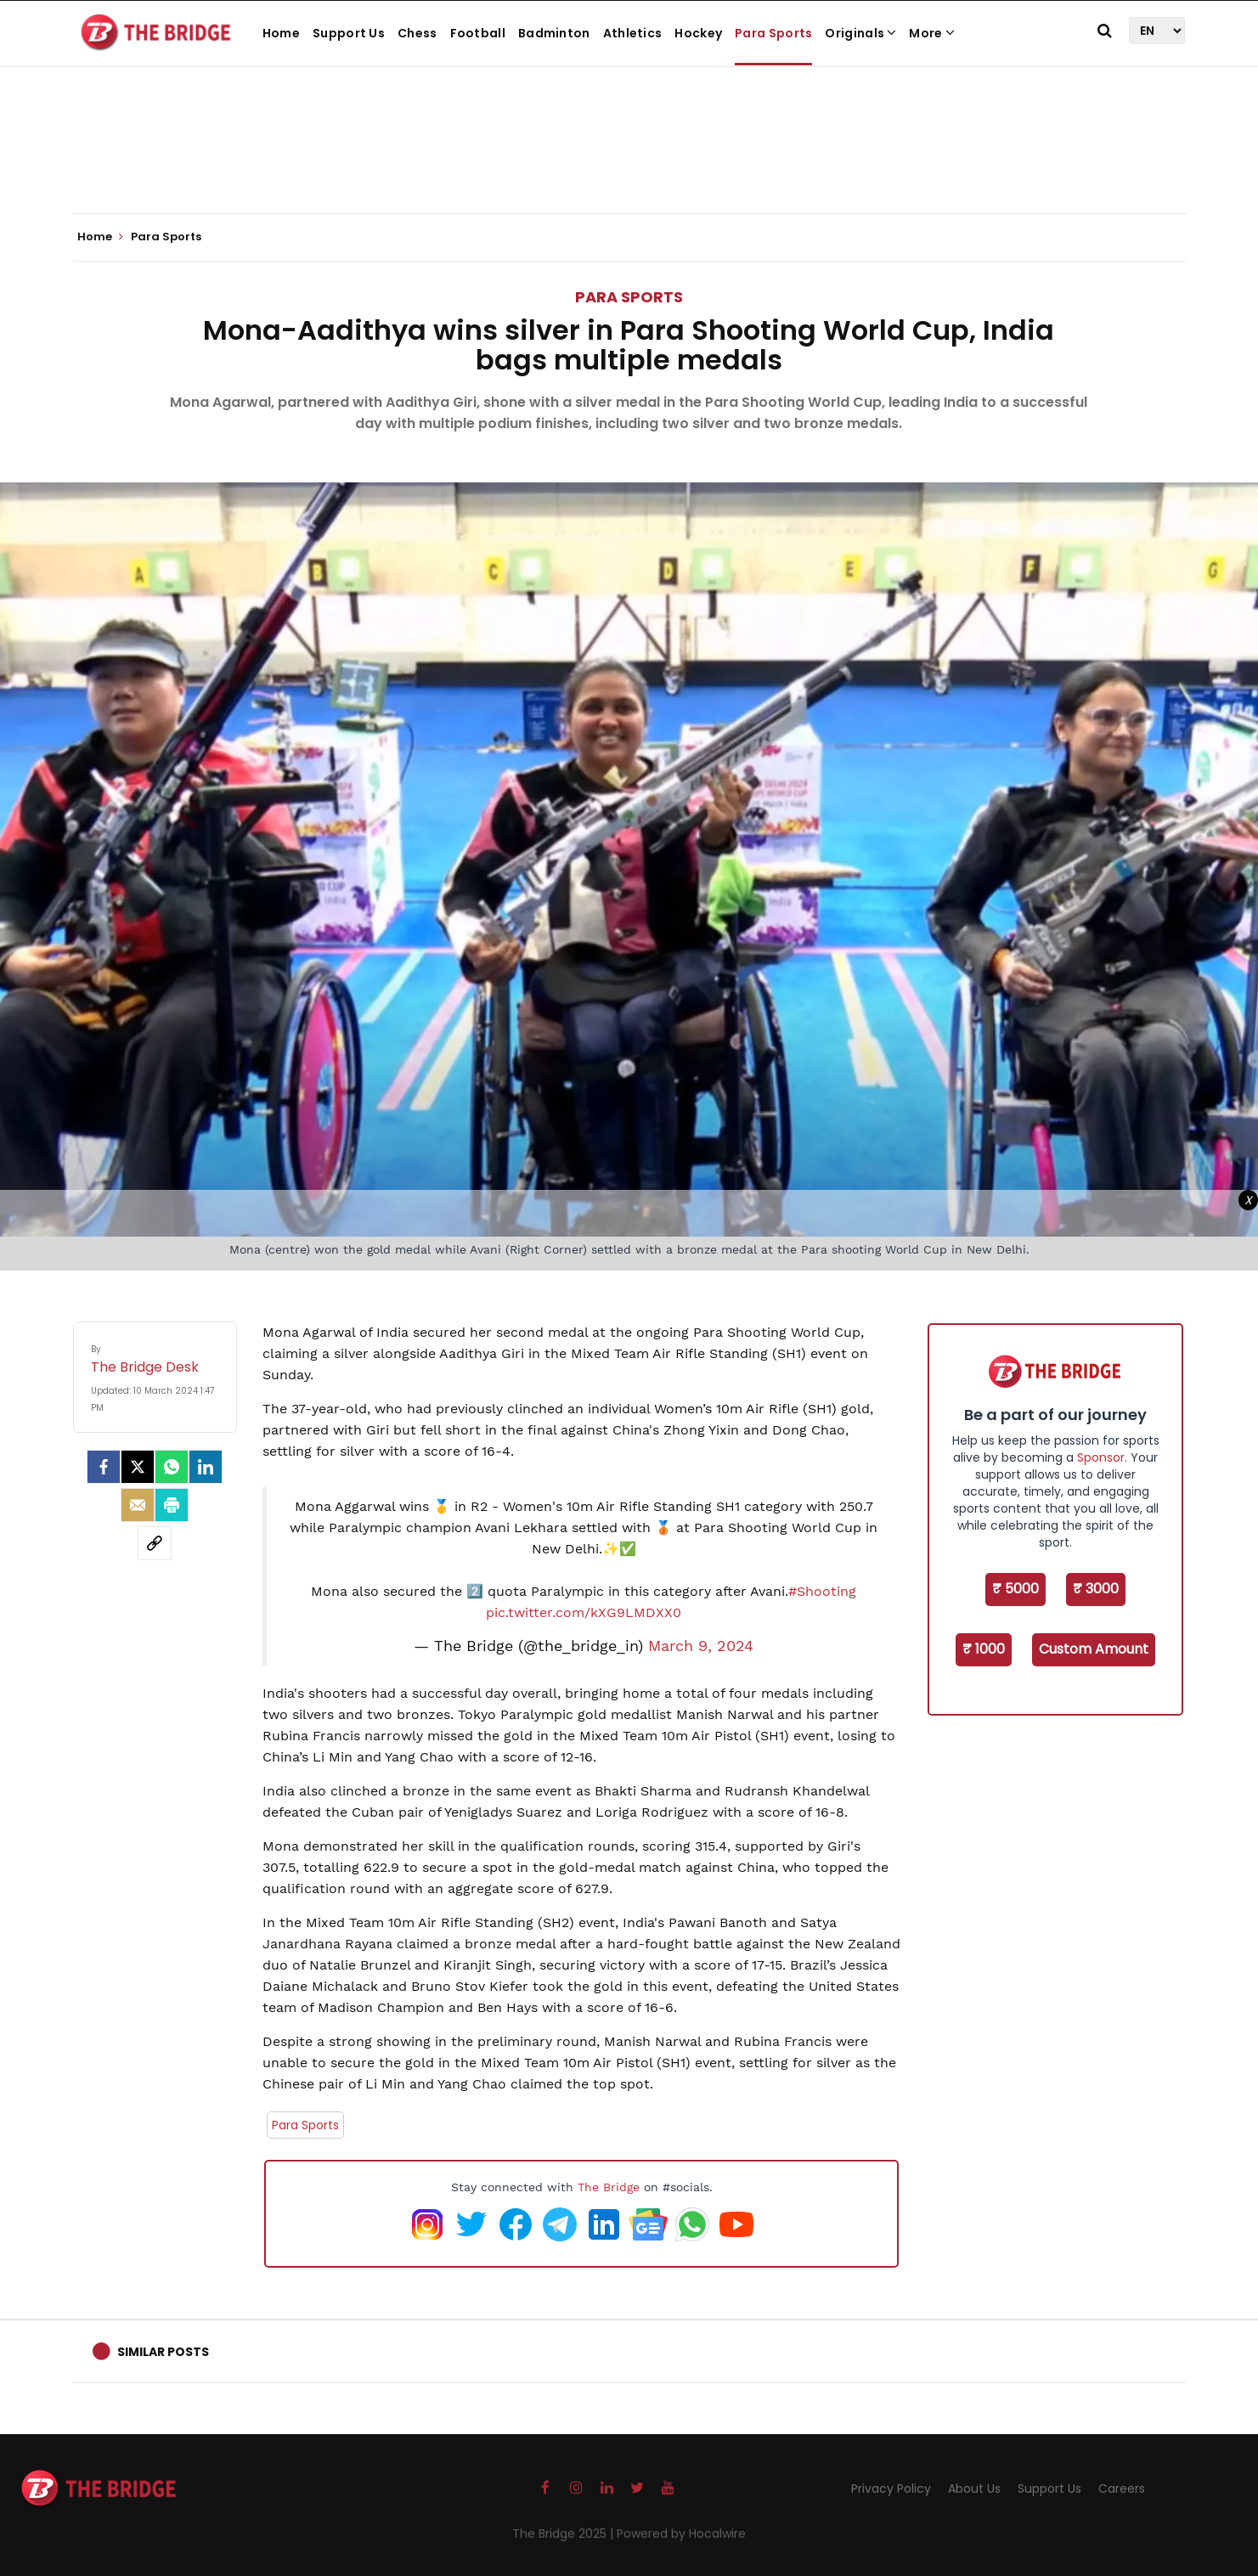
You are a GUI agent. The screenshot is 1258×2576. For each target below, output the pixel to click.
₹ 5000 (1015, 1588)
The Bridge (609, 2187)
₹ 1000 (983, 1649)
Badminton (554, 33)
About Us (974, 2488)
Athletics (633, 33)
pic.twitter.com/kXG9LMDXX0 (583, 1612)
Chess (417, 33)
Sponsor (1101, 1457)
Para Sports (773, 33)
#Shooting (822, 1591)
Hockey (698, 33)
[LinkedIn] (206, 1467)
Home (281, 33)
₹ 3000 (1096, 1588)
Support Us (349, 33)
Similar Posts (163, 2351)
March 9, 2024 (700, 1645)
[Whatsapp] (172, 1467)
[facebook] (104, 1467)
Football (477, 33)
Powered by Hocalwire (681, 2533)
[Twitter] (138, 1467)
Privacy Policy (891, 2488)
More (932, 33)
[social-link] (155, 1543)
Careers (1121, 2488)
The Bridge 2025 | (564, 2533)
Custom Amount (1093, 1649)
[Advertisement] (629, 161)
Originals (860, 33)
